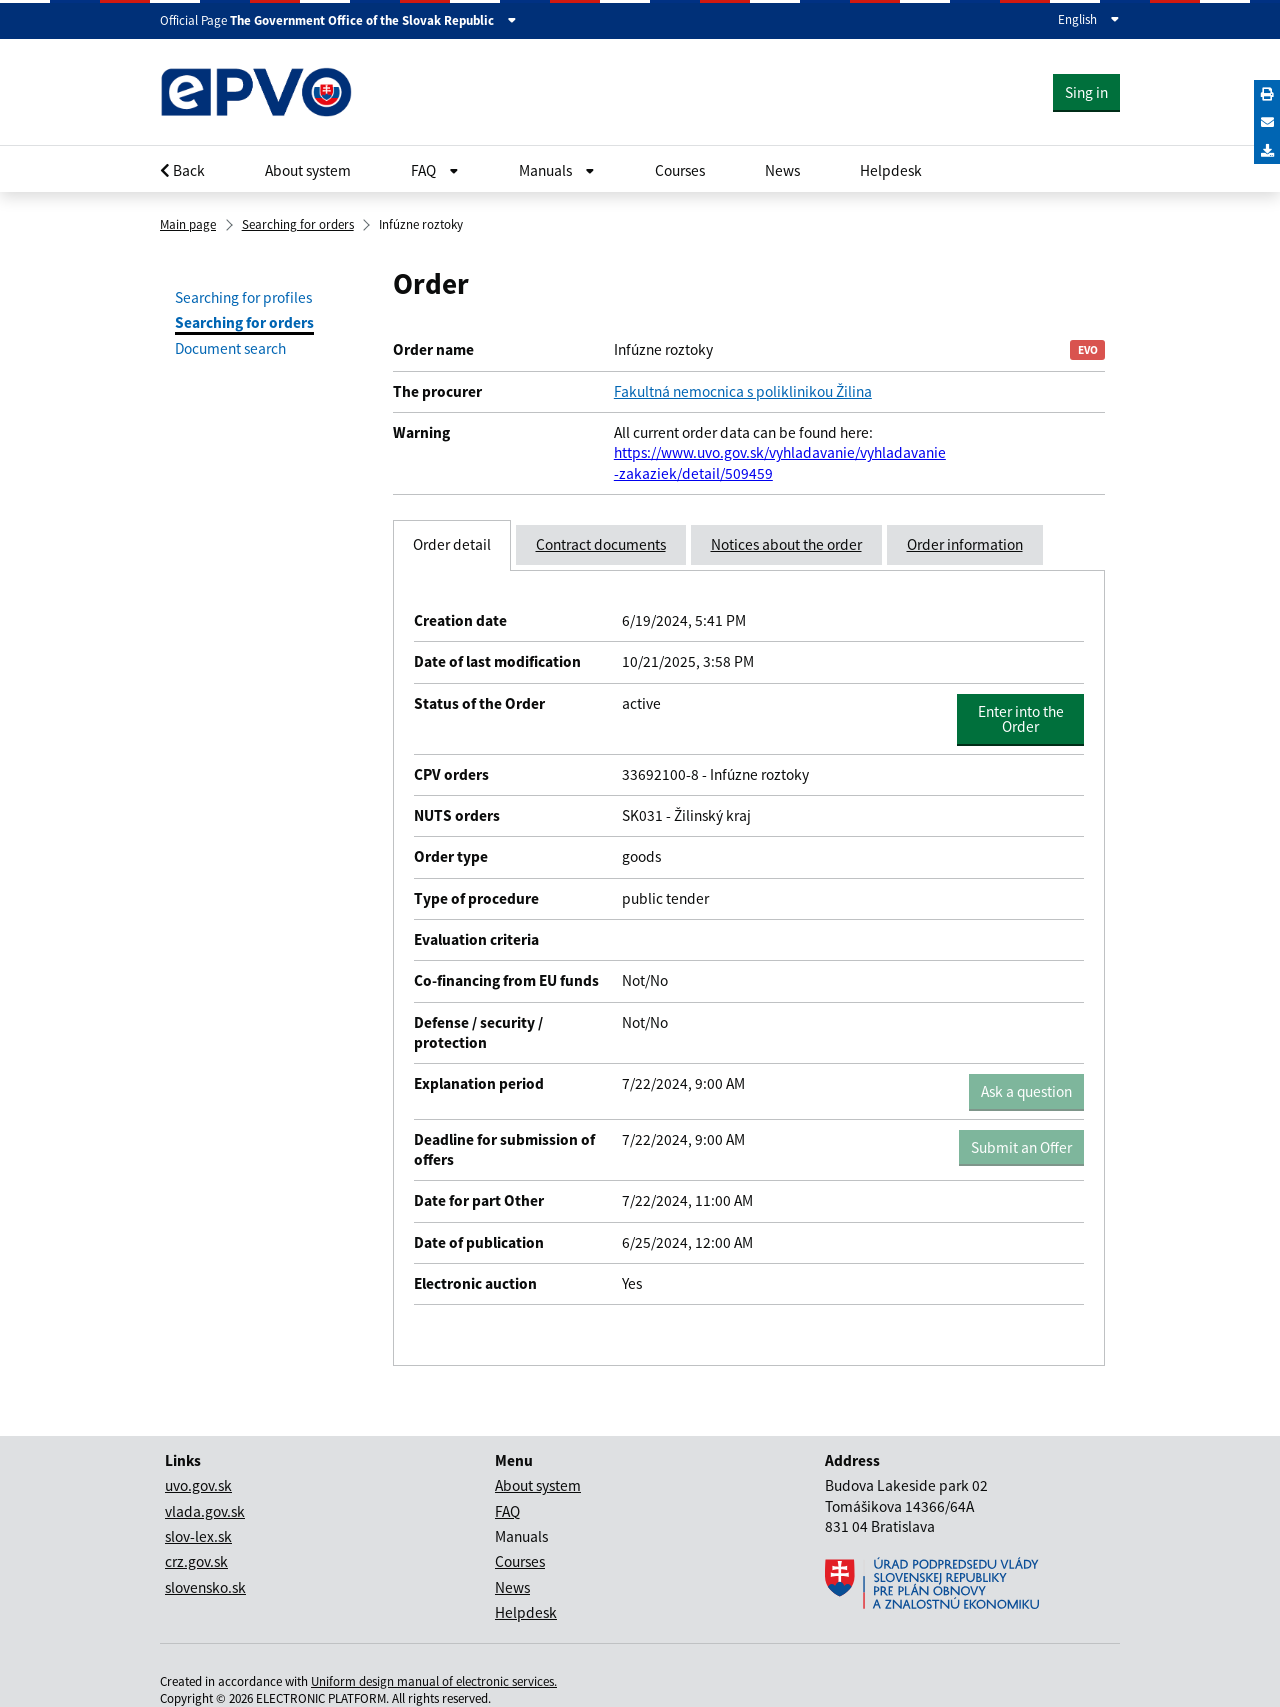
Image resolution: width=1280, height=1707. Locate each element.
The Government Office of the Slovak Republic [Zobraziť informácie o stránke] (373, 21)
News (782, 170)
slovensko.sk (205, 1587)
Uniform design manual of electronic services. (434, 1681)
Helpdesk (891, 170)
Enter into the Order (1027, 719)
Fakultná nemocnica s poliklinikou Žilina (743, 391)
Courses (680, 170)
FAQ (507, 1511)
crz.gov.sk (196, 1561)
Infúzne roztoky (421, 224)
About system (308, 170)
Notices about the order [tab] (786, 544)
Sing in (1086, 92)
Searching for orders (298, 224)
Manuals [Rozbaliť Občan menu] (557, 170)
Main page (188, 224)
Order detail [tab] (452, 544)
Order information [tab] (965, 544)
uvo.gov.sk (198, 1485)
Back (182, 170)
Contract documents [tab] (601, 544)
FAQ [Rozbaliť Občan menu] (435, 170)
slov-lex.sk (198, 1536)
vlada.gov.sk (205, 1511)
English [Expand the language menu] (1089, 20)
